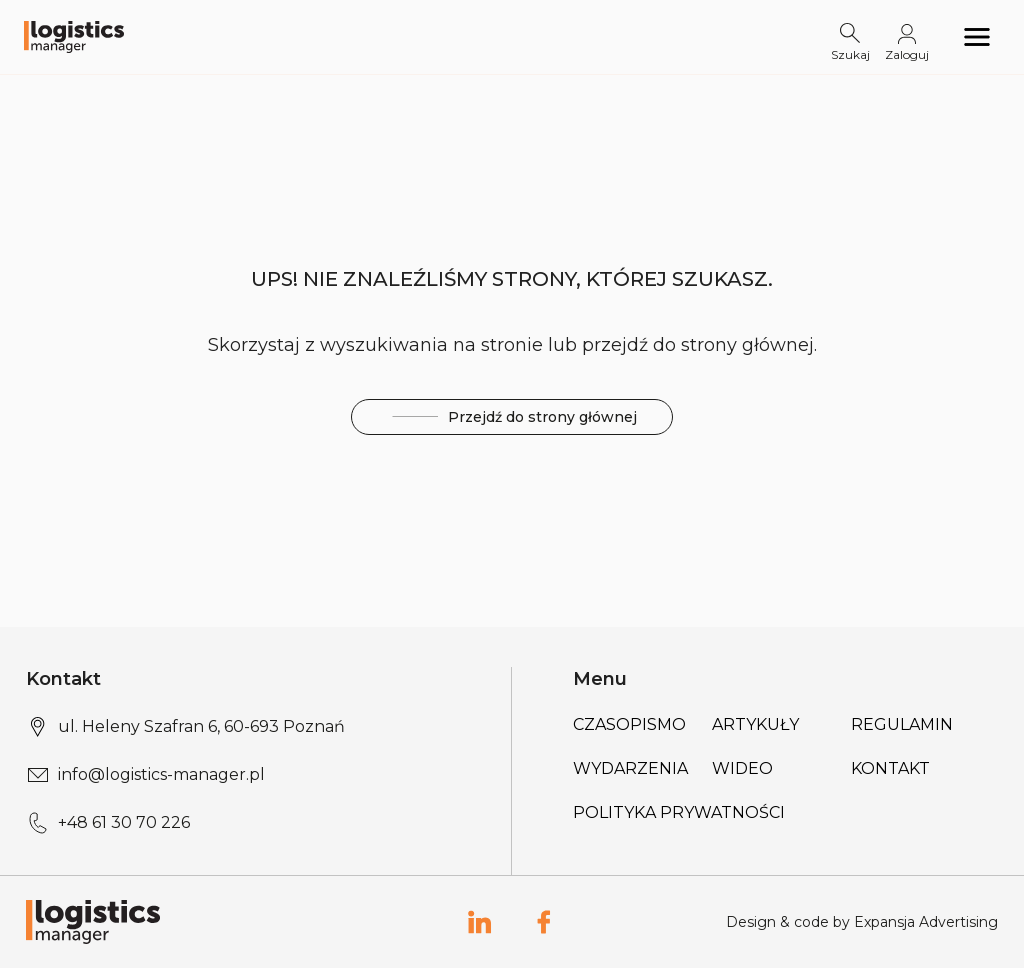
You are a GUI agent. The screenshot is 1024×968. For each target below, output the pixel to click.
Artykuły (755, 724)
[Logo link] (74, 37)
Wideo (742, 768)
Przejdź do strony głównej (512, 417)
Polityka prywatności (679, 812)
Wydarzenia (630, 768)
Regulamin (902, 724)
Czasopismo (629, 724)
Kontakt (890, 768)
